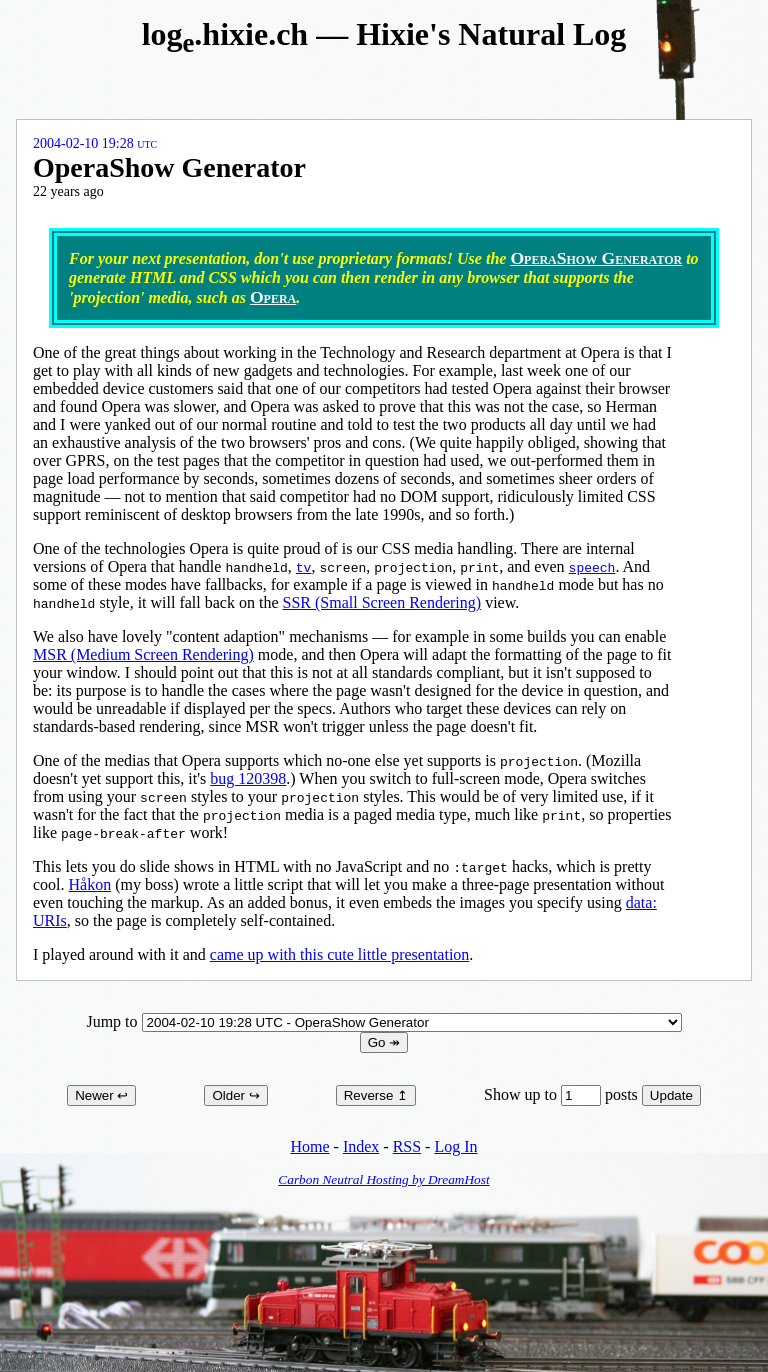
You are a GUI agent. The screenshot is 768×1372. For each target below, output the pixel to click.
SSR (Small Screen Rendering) (381, 602)
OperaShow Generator (596, 258)
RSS (407, 1146)
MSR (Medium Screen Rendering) (143, 654)
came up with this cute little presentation (339, 954)
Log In (455, 1146)
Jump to (383, 1021)
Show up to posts (563, 1094)
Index (361, 1146)
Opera (273, 297)
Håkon (90, 884)
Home (309, 1146)
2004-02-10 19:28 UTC (95, 143)
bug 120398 (248, 778)
